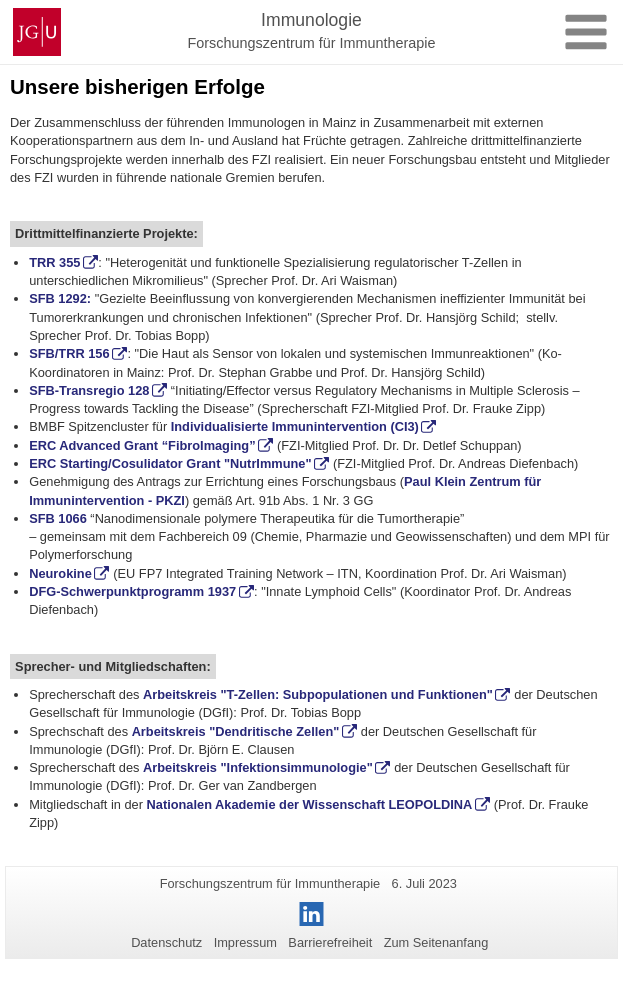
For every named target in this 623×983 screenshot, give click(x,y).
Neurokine (60, 573)
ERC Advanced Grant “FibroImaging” (142, 445)
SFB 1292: (60, 298)
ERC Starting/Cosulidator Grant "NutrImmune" (170, 463)
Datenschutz (166, 942)
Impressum (245, 942)
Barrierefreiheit (330, 942)
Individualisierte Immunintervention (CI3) (295, 426)
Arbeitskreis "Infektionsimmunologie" (258, 767)
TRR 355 (54, 262)
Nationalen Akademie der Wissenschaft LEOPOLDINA (310, 804)
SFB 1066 (58, 518)
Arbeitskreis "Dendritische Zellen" (236, 731)
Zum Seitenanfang (436, 942)
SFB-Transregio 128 (89, 390)
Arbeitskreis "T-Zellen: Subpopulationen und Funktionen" (318, 694)
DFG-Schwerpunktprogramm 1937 (132, 591)
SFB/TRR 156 (69, 353)
